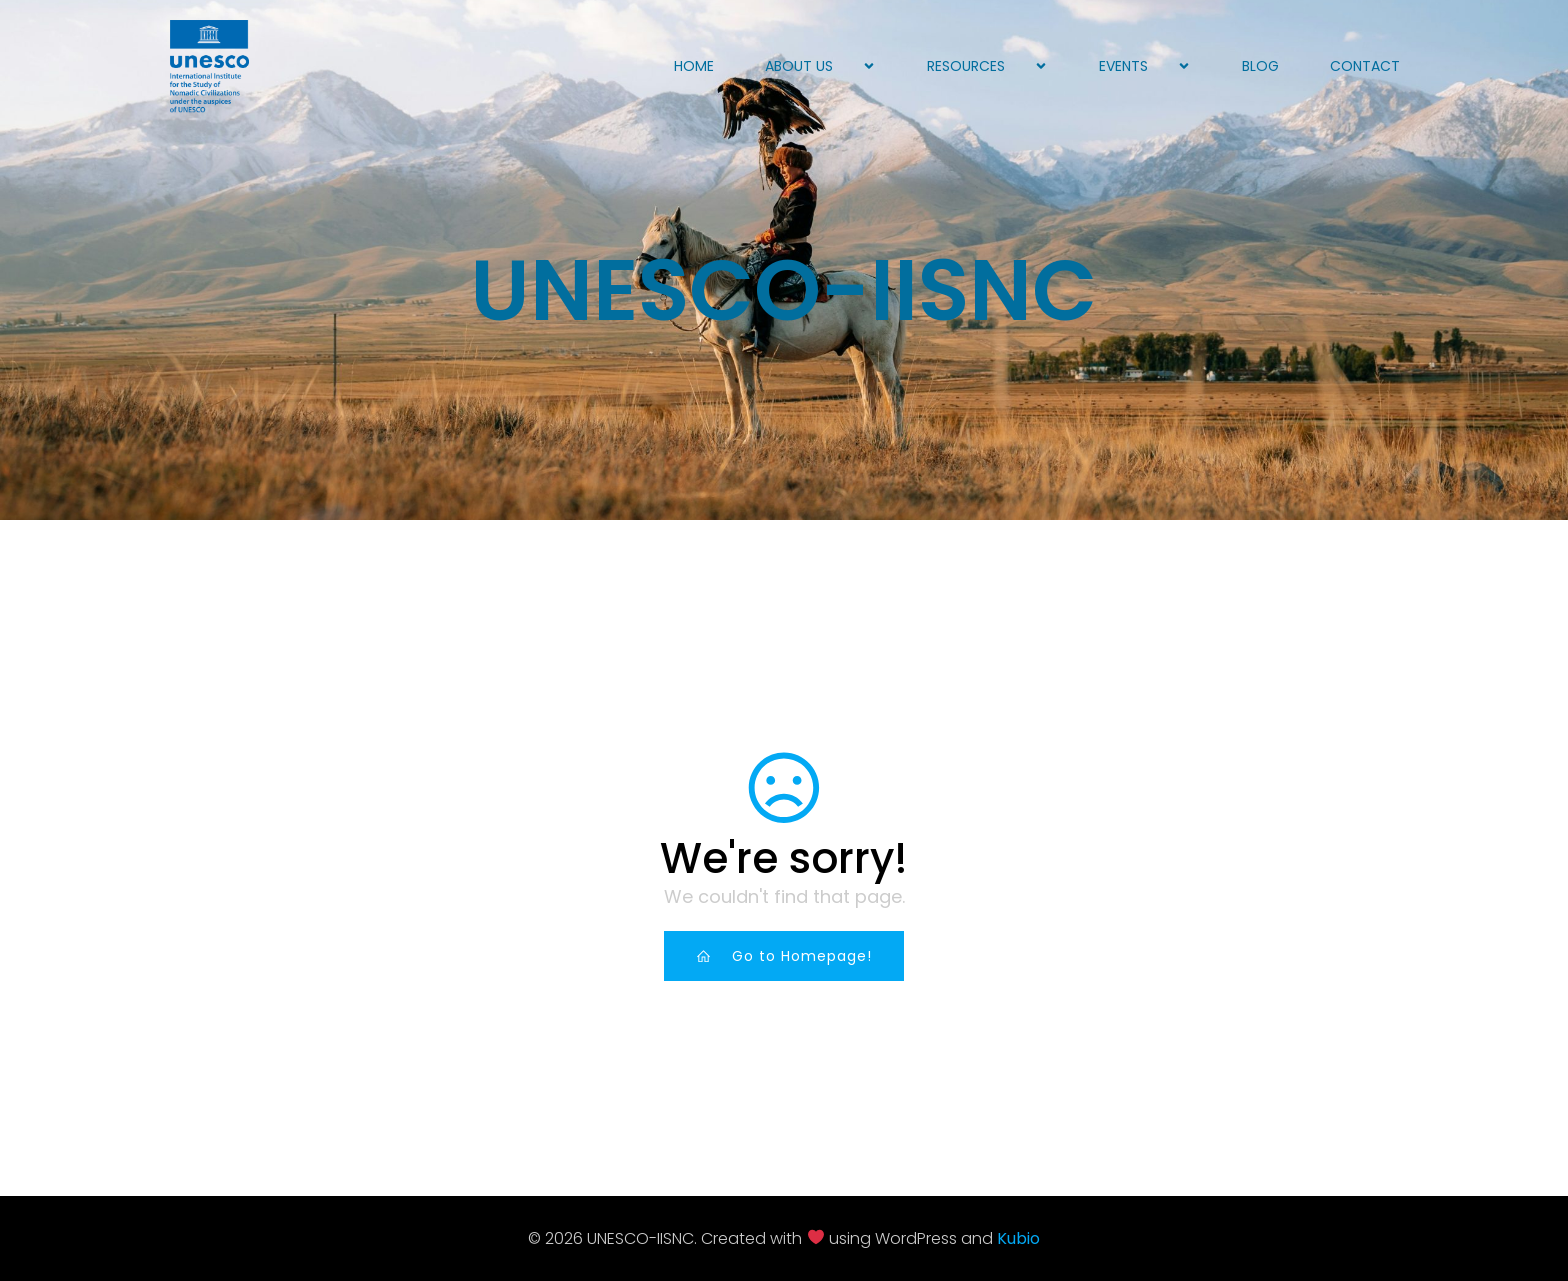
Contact (1365, 66)
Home (694, 66)
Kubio (1018, 1238)
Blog (1260, 66)
